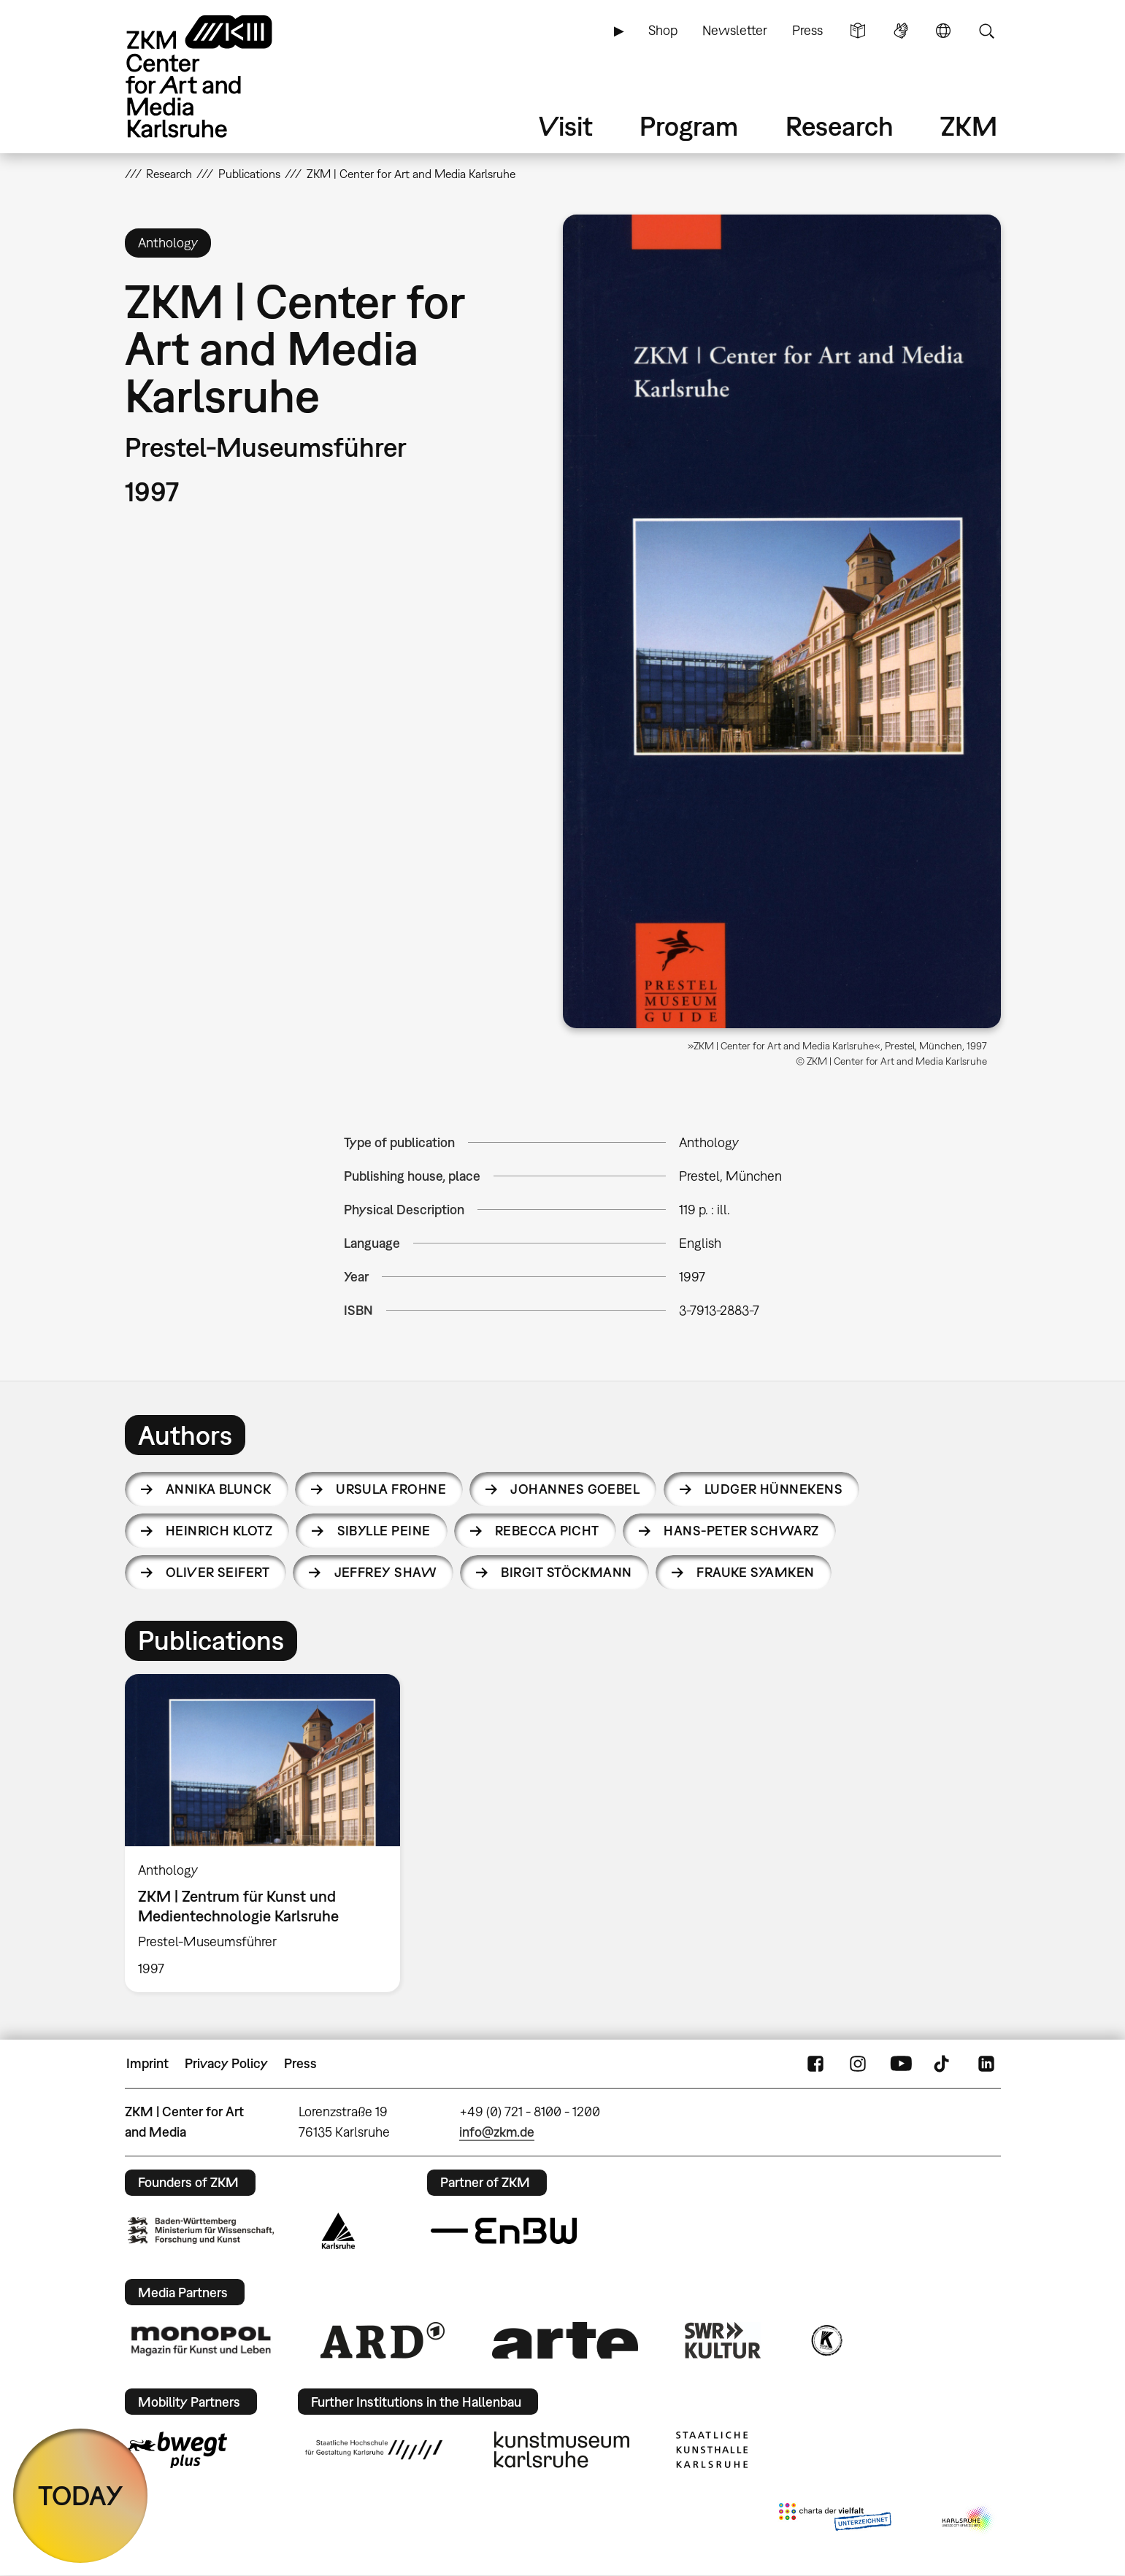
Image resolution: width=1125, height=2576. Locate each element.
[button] (782, 621)
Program (689, 126)
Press (807, 30)
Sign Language (900, 30)
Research (840, 126)
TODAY (80, 2495)
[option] (269, 1833)
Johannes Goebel (575, 1489)
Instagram (857, 2063)
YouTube (900, 2063)
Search (986, 30)
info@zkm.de (496, 2132)
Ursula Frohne (391, 1489)
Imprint (147, 2063)
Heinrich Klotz (219, 1530)
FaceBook (815, 2063)
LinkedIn (986, 2063)
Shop (662, 30)
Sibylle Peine (384, 1530)
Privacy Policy (226, 2063)
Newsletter (734, 30)
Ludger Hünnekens (773, 1489)
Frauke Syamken (755, 1572)
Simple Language (857, 30)
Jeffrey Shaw (385, 1572)
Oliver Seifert (217, 1572)
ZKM (968, 126)
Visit (566, 126)
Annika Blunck (219, 1489)
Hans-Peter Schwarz (741, 1530)
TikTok (943, 2063)
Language (943, 30)
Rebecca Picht (547, 1530)
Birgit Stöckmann (566, 1572)
